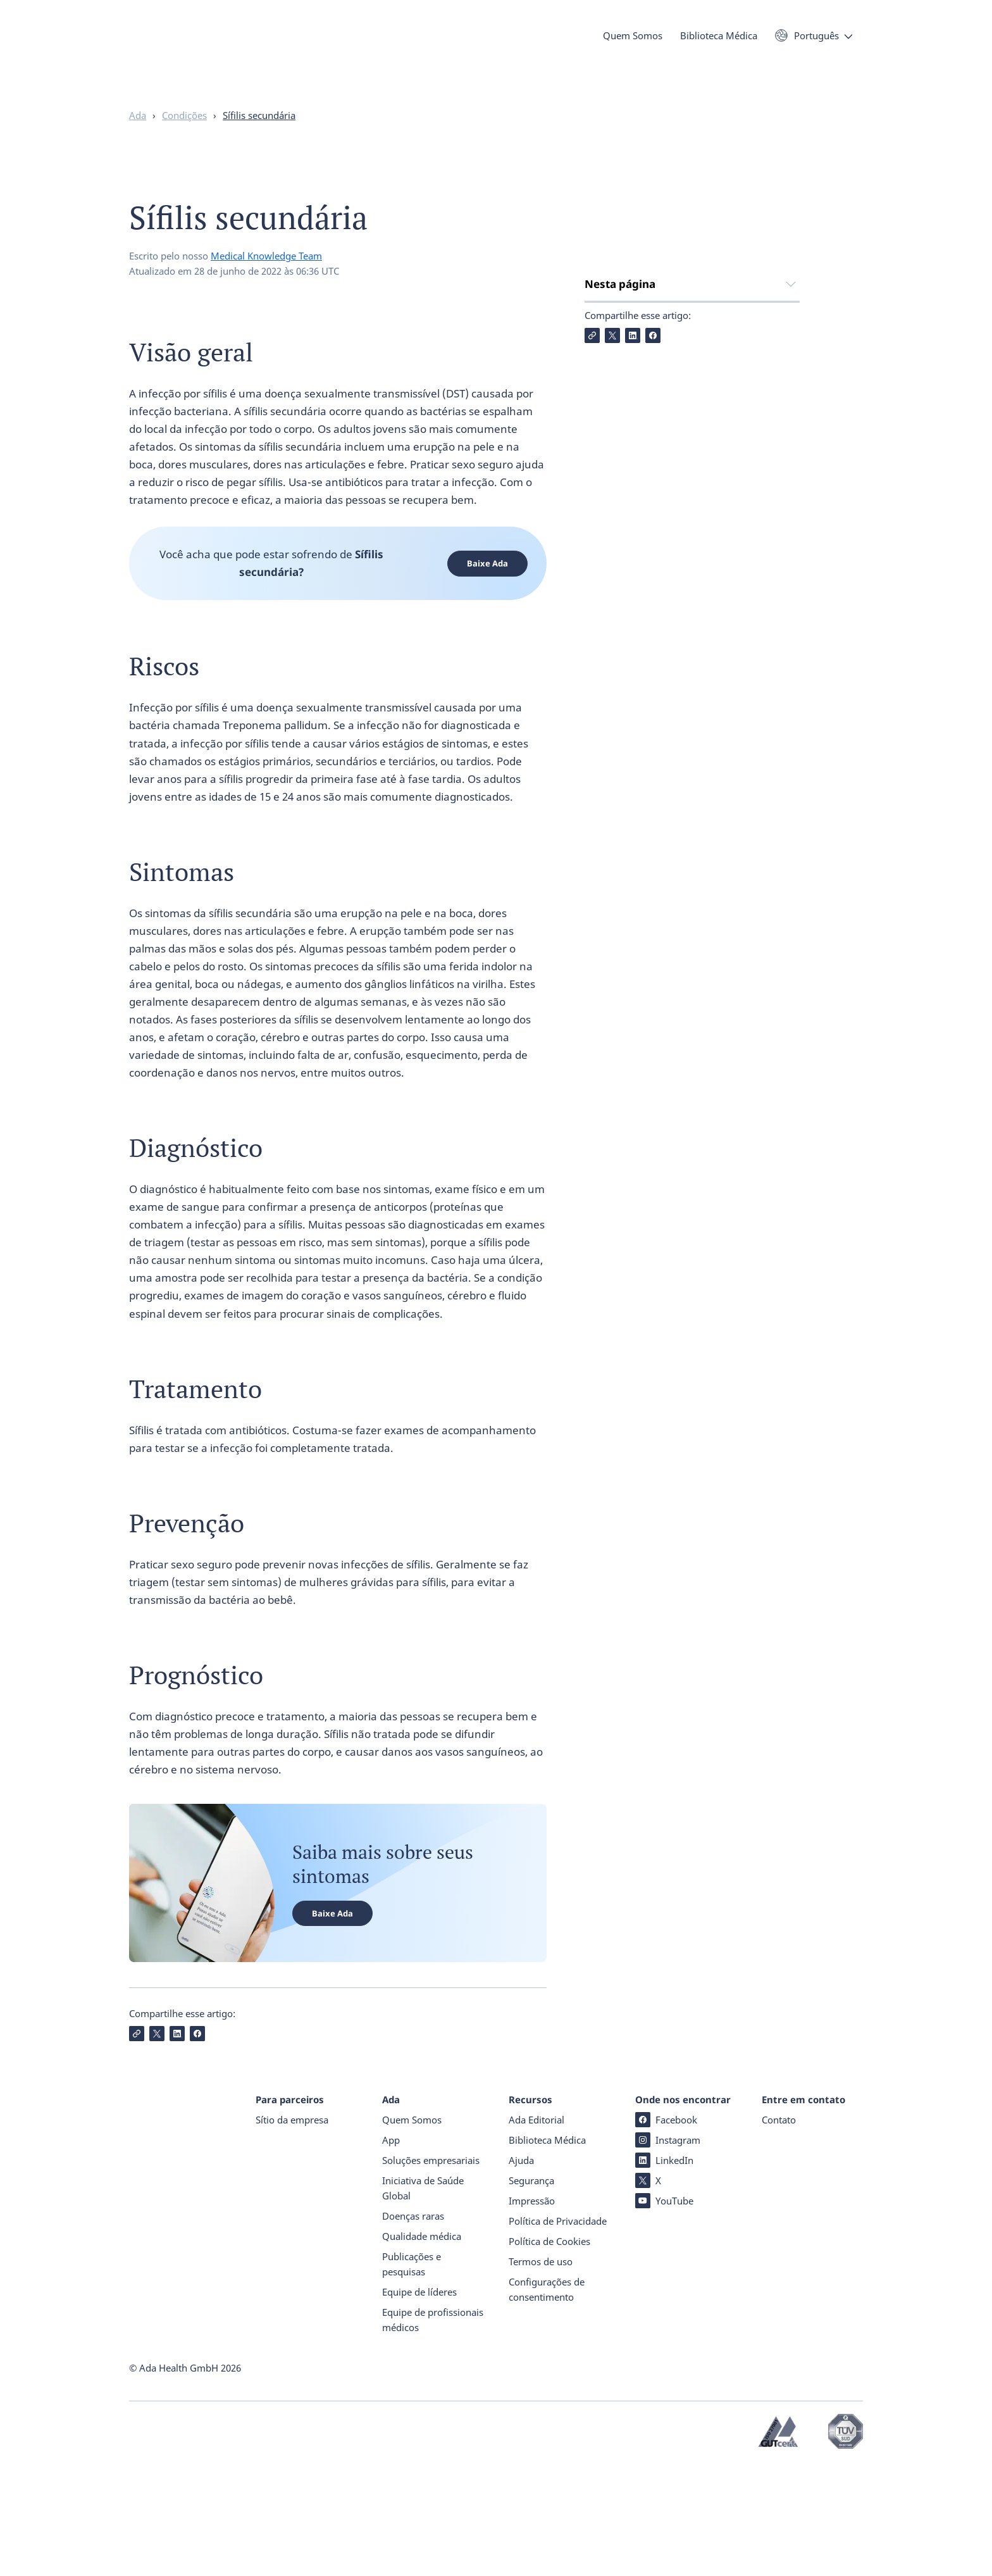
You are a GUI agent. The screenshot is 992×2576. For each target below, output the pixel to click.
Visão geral (612, 334)
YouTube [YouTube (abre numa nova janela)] (664, 2311)
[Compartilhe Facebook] (652, 536)
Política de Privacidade (558, 2331)
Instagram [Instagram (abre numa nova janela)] (667, 2250)
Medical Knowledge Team (266, 280)
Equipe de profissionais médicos (432, 2430)
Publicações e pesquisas (411, 2375)
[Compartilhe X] (612, 536)
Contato (779, 2230)
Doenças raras (413, 2326)
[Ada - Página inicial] (148, 56)
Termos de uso (541, 2372)
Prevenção (611, 461)
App (391, 2250)
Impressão (532, 2311)
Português (816, 43)
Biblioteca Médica (718, 43)
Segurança (531, 2291)
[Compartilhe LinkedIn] (632, 536)
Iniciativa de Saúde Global (423, 2299)
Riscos (600, 360)
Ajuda (521, 2271)
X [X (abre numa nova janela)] (648, 2291)
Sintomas (608, 385)
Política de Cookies (549, 2352)
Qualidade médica (421, 2347)
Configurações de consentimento (547, 2400)
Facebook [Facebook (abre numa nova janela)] (666, 2230)
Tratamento (615, 435)
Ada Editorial (536, 2230)
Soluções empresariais (431, 2271)
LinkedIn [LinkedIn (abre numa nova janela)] (664, 2271)
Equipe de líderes (419, 2402)
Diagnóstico (614, 410)
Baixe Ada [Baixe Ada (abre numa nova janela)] (487, 588)
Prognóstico (614, 486)
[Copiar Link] (592, 536)
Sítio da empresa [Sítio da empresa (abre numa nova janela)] (292, 2230)
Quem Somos (632, 43)
